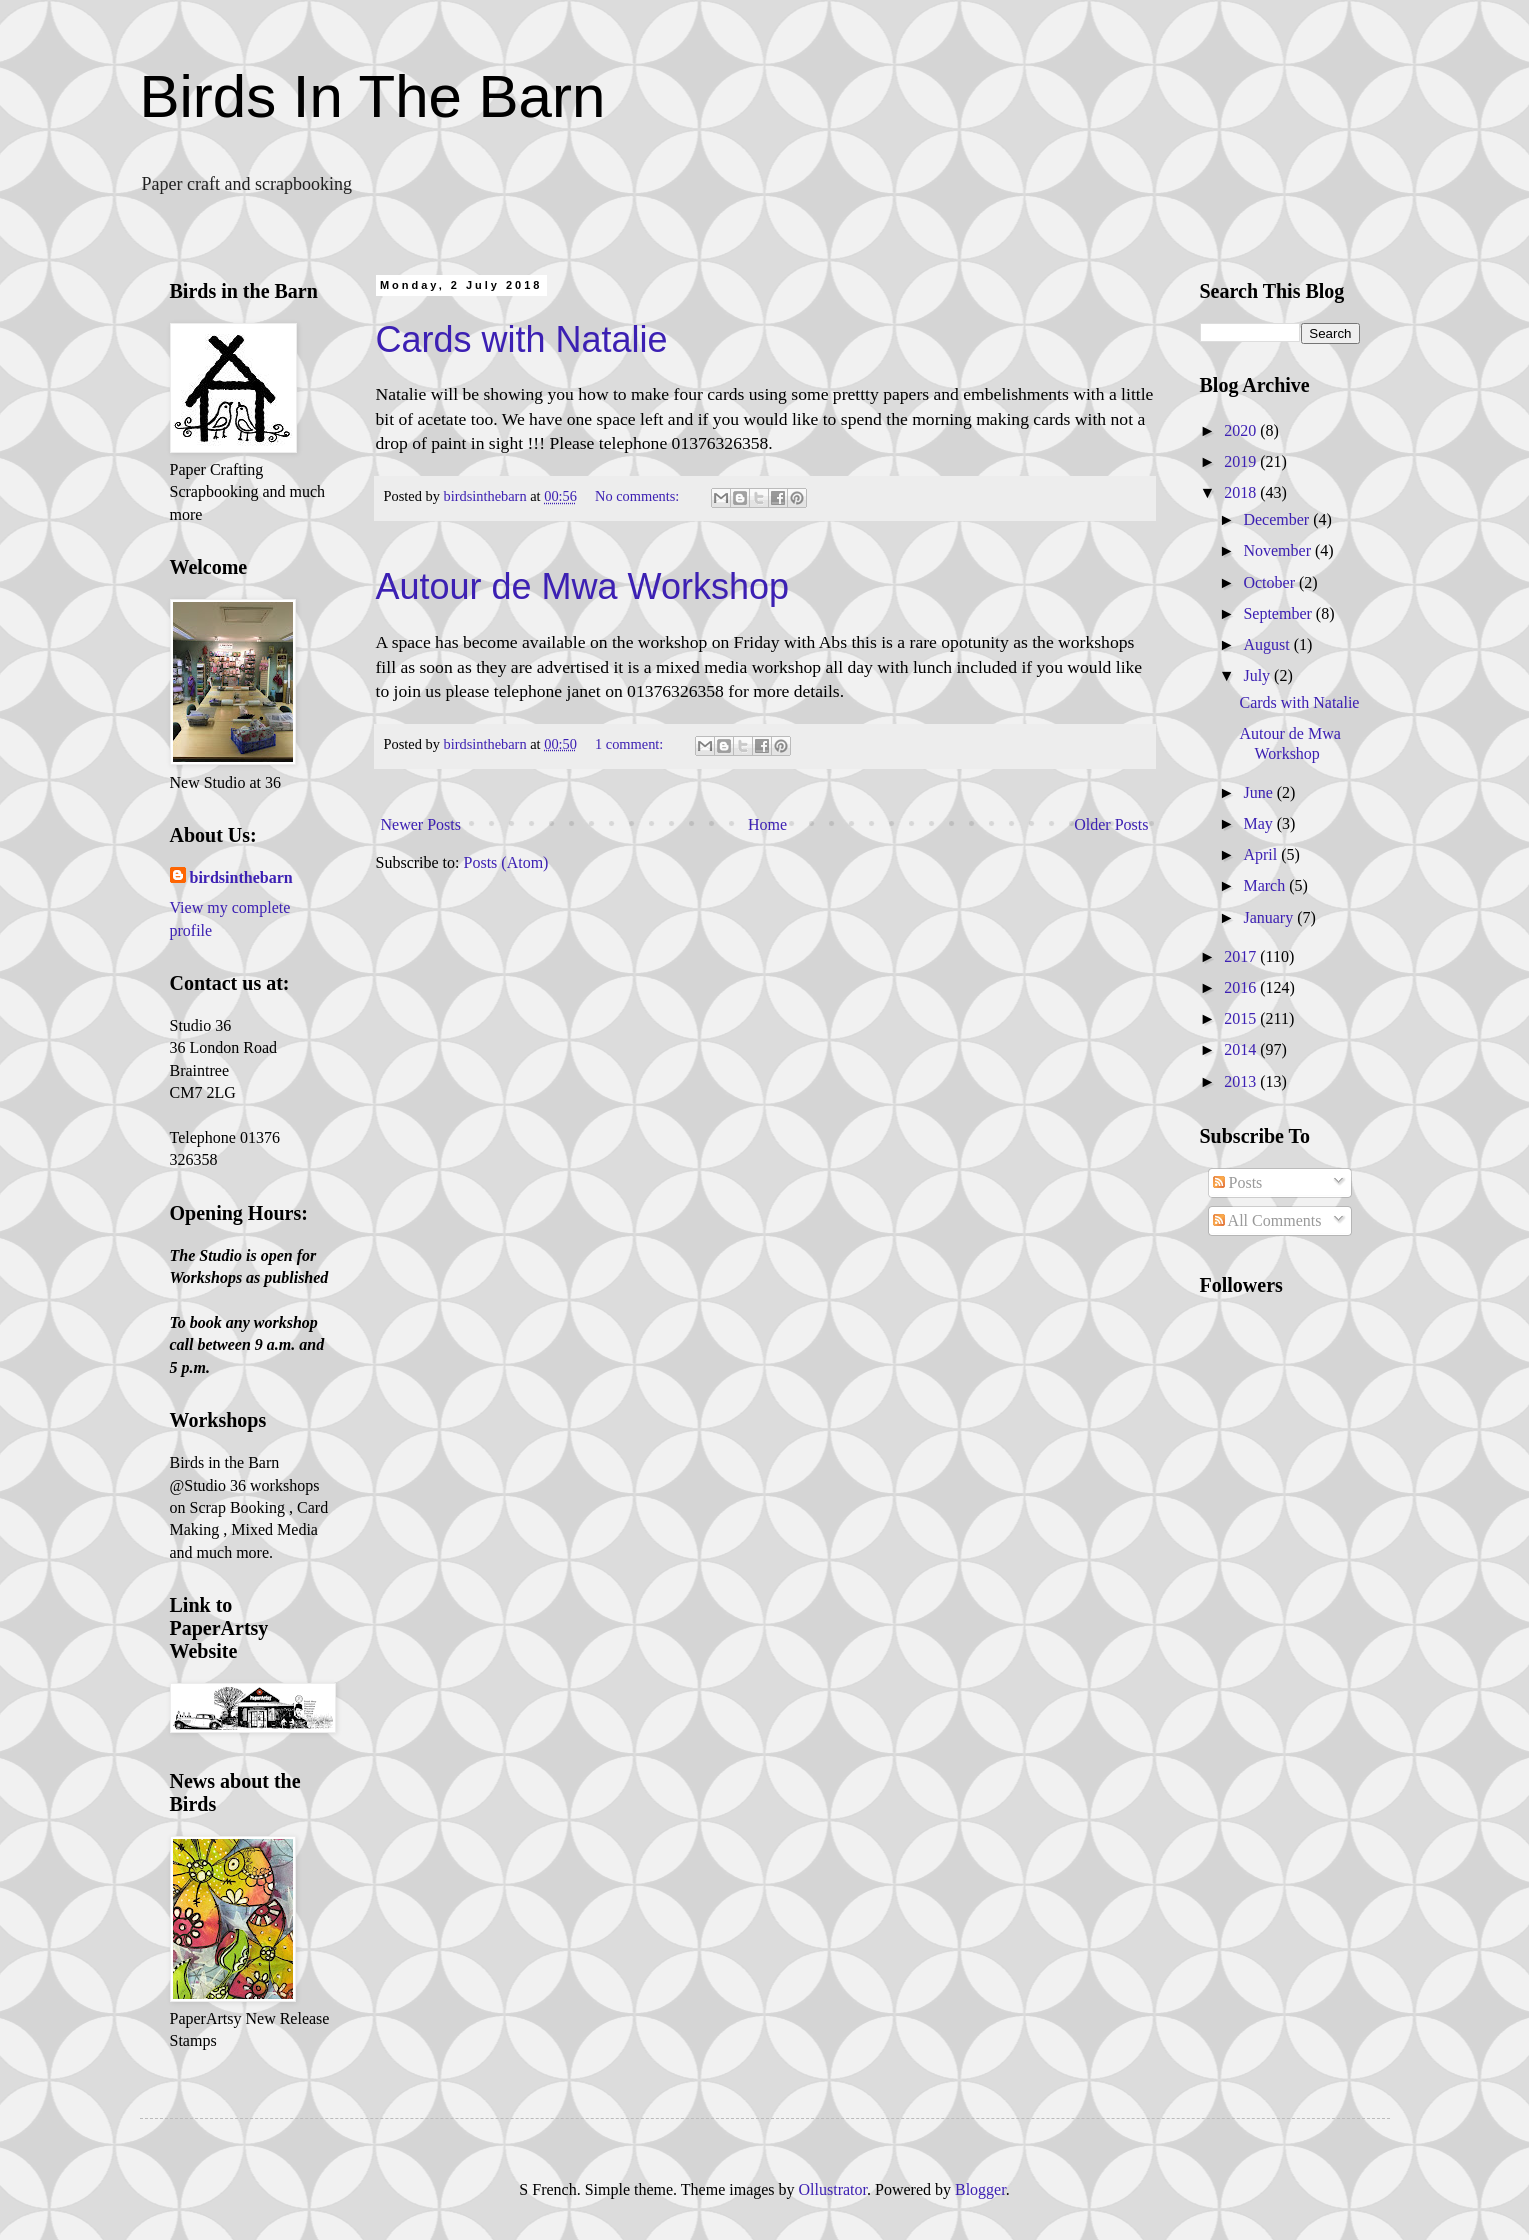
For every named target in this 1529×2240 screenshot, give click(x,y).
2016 (1242, 987)
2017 (1242, 956)
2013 (1242, 1081)
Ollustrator (833, 2189)
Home (767, 824)
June (1259, 792)
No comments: (639, 496)
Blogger (980, 2189)
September (1279, 613)
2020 (1242, 430)
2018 (1242, 492)
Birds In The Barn (373, 96)
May (1259, 823)
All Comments (1267, 1220)
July (1258, 675)
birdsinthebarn (241, 877)
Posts (1238, 1182)
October (1271, 582)
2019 (1242, 461)
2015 (1242, 1018)
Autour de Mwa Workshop (583, 586)
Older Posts (1111, 824)
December (1278, 519)
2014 (1242, 1049)
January (1270, 917)
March (1266, 885)
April (1262, 854)
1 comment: (631, 744)
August (1268, 644)
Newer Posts (421, 824)
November (1279, 550)
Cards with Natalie (522, 339)
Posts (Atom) (506, 862)
